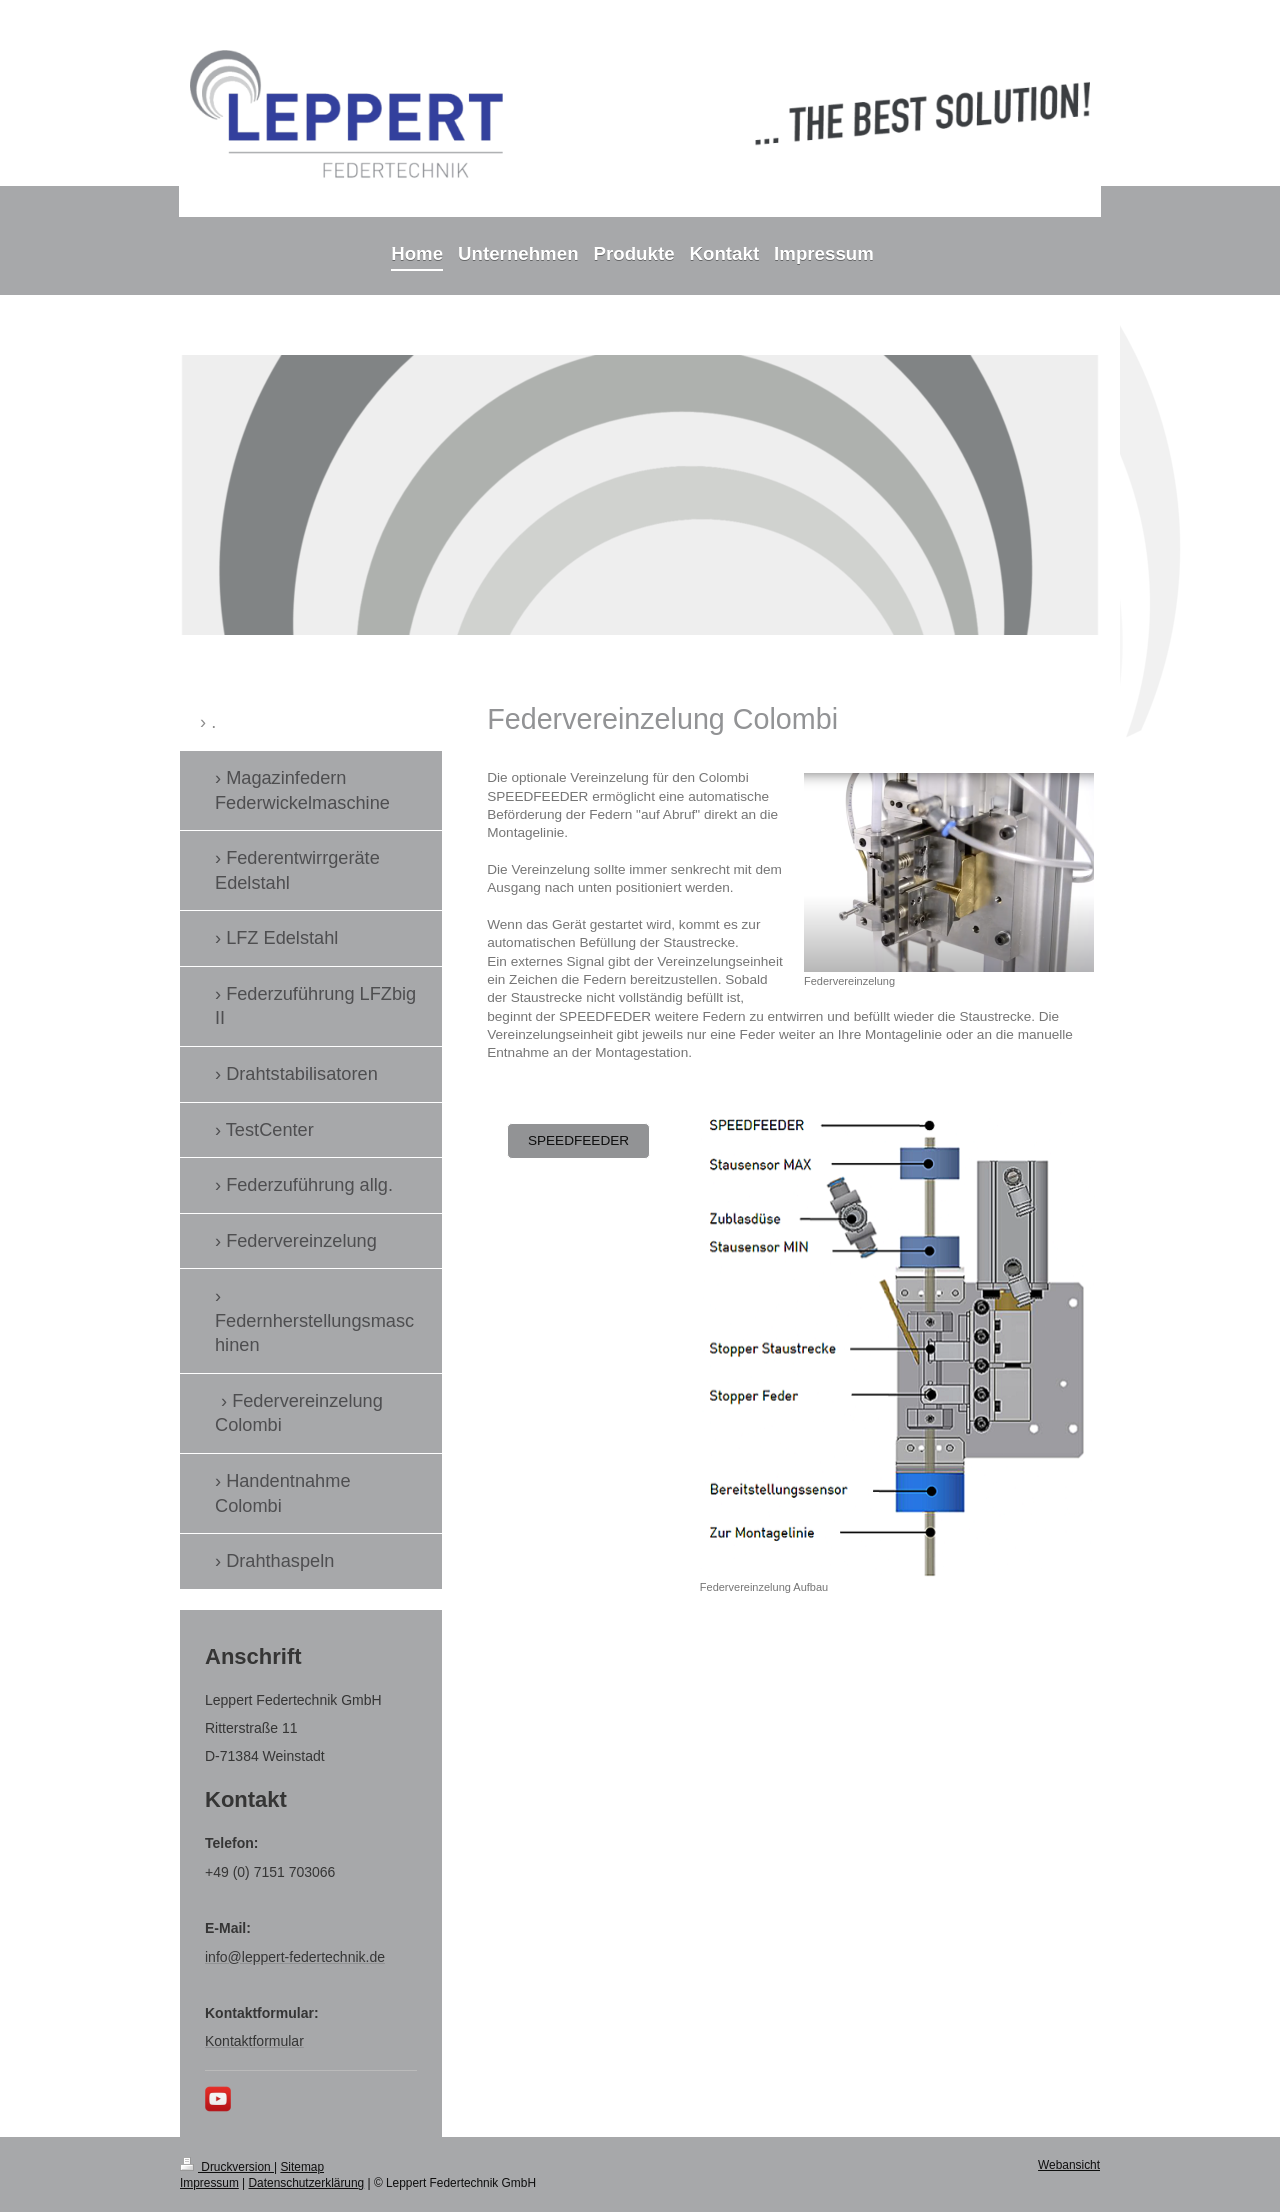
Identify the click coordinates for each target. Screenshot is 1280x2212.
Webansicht (1069, 2165)
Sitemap (302, 2167)
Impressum (209, 2183)
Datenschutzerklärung (307, 2183)
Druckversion (227, 2167)
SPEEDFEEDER (578, 1140)
